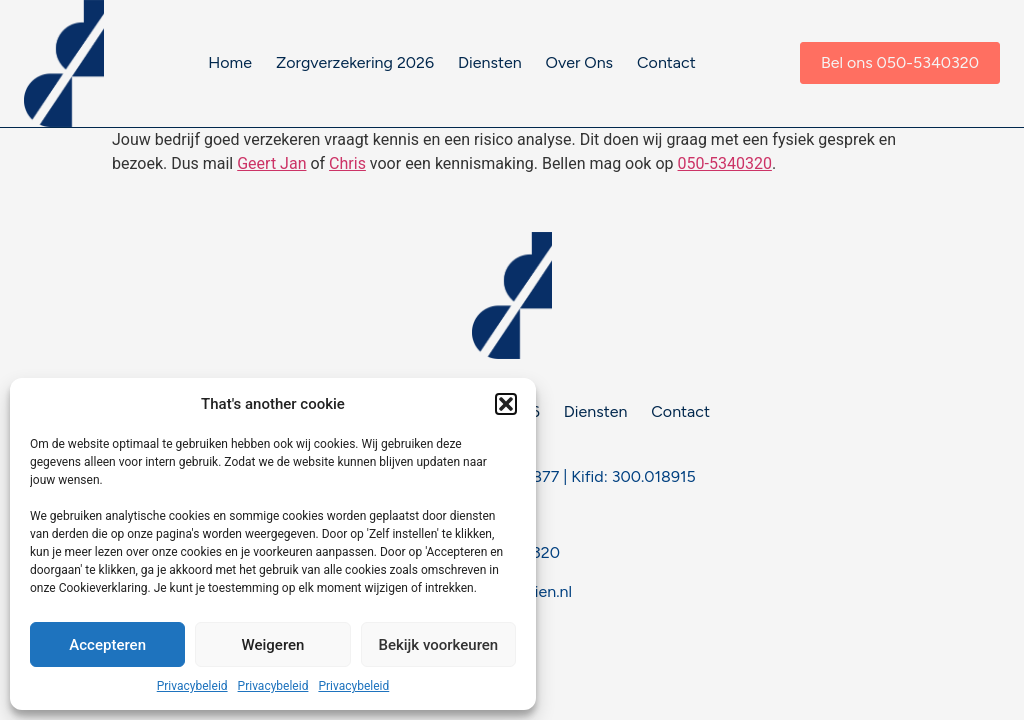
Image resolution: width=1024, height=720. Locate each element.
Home (230, 62)
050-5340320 (725, 163)
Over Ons (579, 62)
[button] (506, 404)
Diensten (490, 62)
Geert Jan (271, 163)
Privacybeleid (192, 686)
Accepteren (107, 645)
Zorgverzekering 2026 (355, 62)
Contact (666, 62)
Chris (347, 163)
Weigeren (273, 645)
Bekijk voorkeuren (438, 645)
